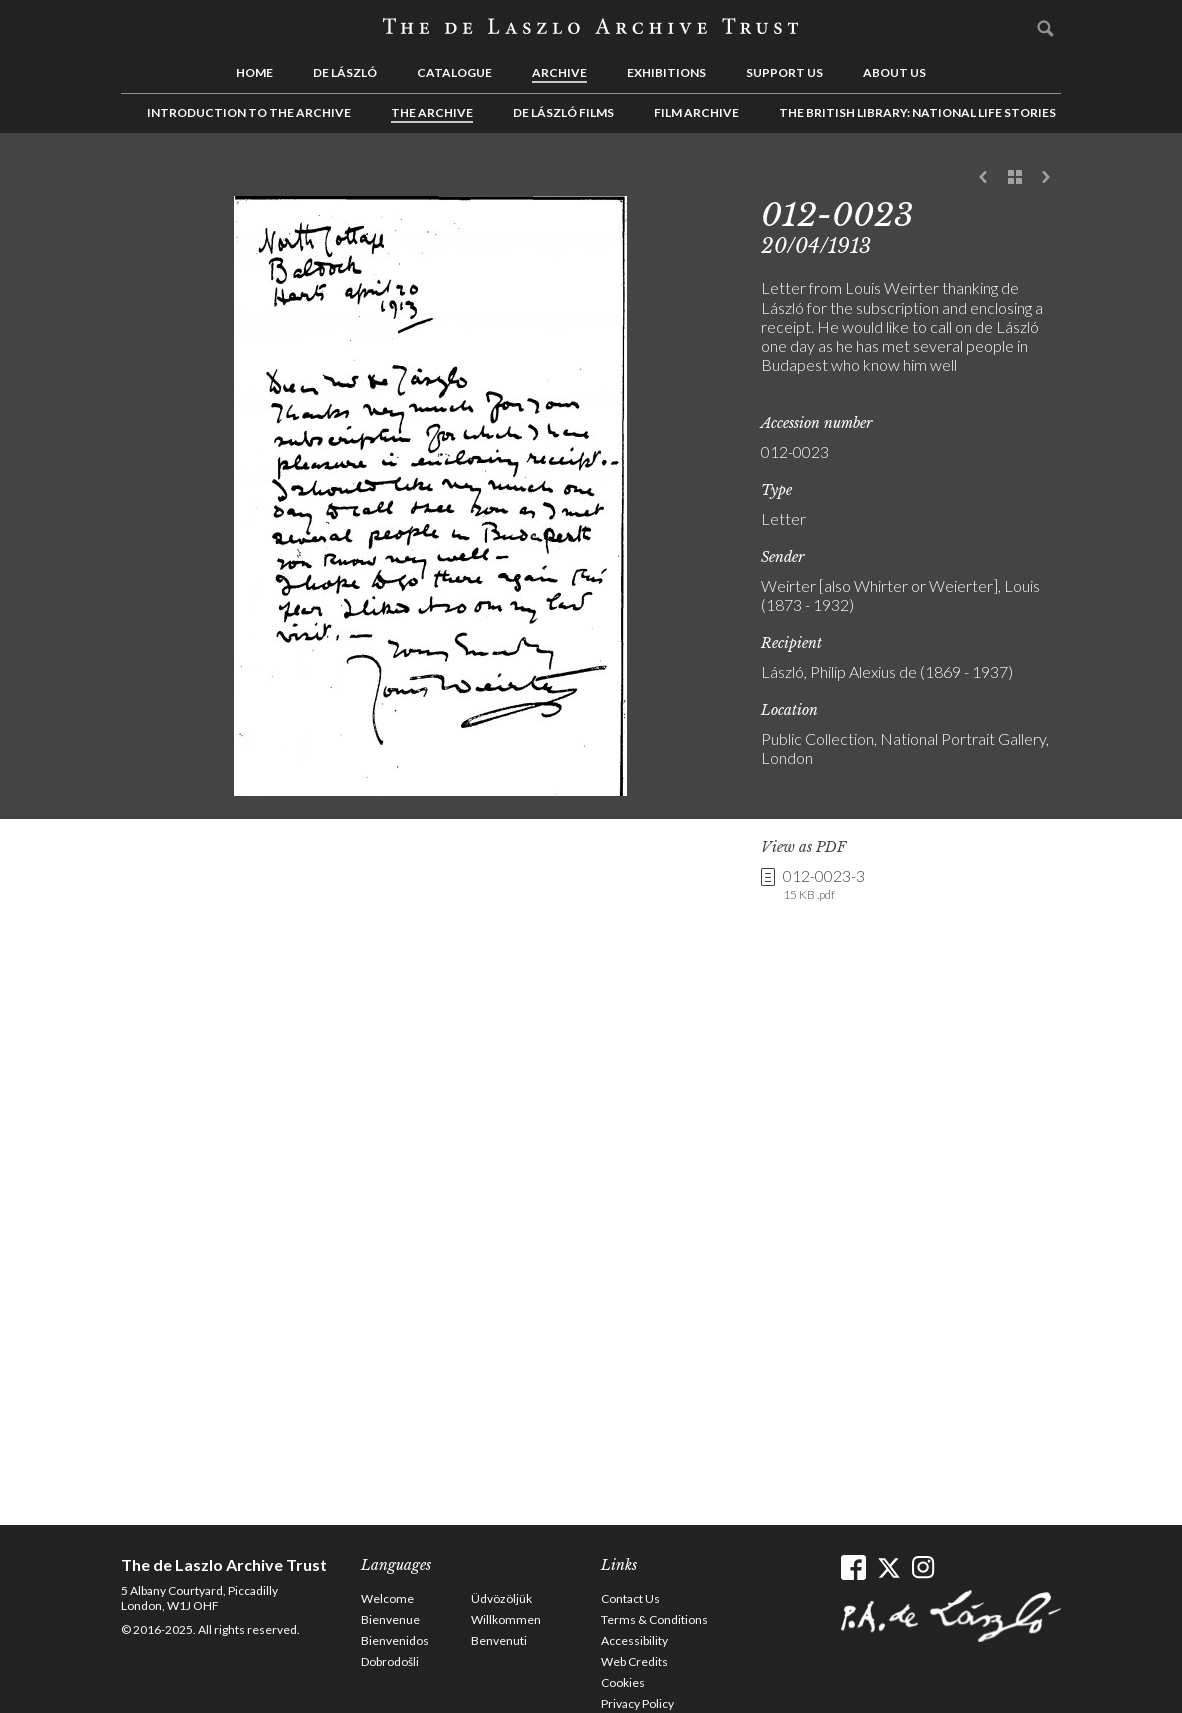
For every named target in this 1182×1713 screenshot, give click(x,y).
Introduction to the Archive (249, 112)
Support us (784, 72)
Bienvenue (390, 1619)
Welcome (387, 1598)
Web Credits (634, 1661)
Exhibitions (666, 72)
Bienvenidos (395, 1640)
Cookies (623, 1682)
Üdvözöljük (501, 1598)
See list (1015, 178)
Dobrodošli (390, 1661)
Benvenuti (499, 1640)
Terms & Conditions (654, 1619)
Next (1046, 178)
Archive (559, 72)
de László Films (563, 112)
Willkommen (506, 1619)
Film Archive (696, 112)
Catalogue (454, 72)
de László (345, 72)
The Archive (432, 112)
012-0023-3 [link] (824, 885)
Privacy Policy (637, 1703)
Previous (984, 178)
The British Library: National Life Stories (917, 112)
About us (894, 72)
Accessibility (634, 1640)
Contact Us (630, 1598)
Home (254, 72)
